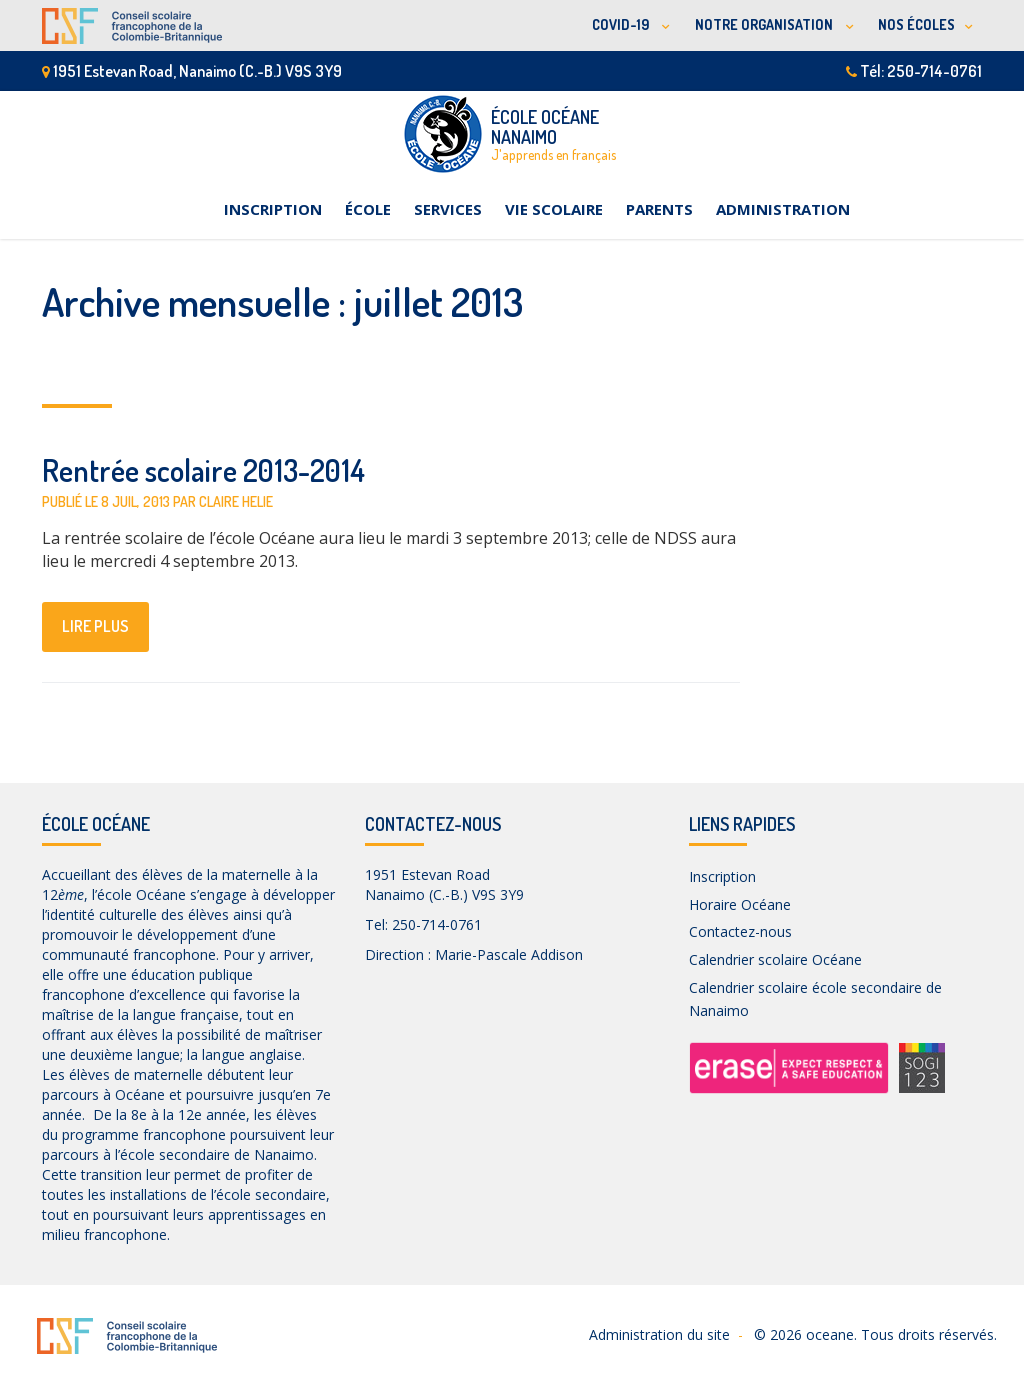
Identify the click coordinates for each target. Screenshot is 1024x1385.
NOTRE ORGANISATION (765, 24)
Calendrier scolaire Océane (775, 959)
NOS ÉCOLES (916, 24)
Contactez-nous (740, 931)
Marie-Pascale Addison (509, 954)
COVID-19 (622, 24)
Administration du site (659, 1334)
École (368, 209)
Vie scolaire (554, 209)
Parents (659, 209)
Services (448, 209)
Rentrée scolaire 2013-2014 (203, 470)
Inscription (273, 209)
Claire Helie (236, 501)
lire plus (95, 626)
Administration (783, 209)
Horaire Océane (740, 904)
